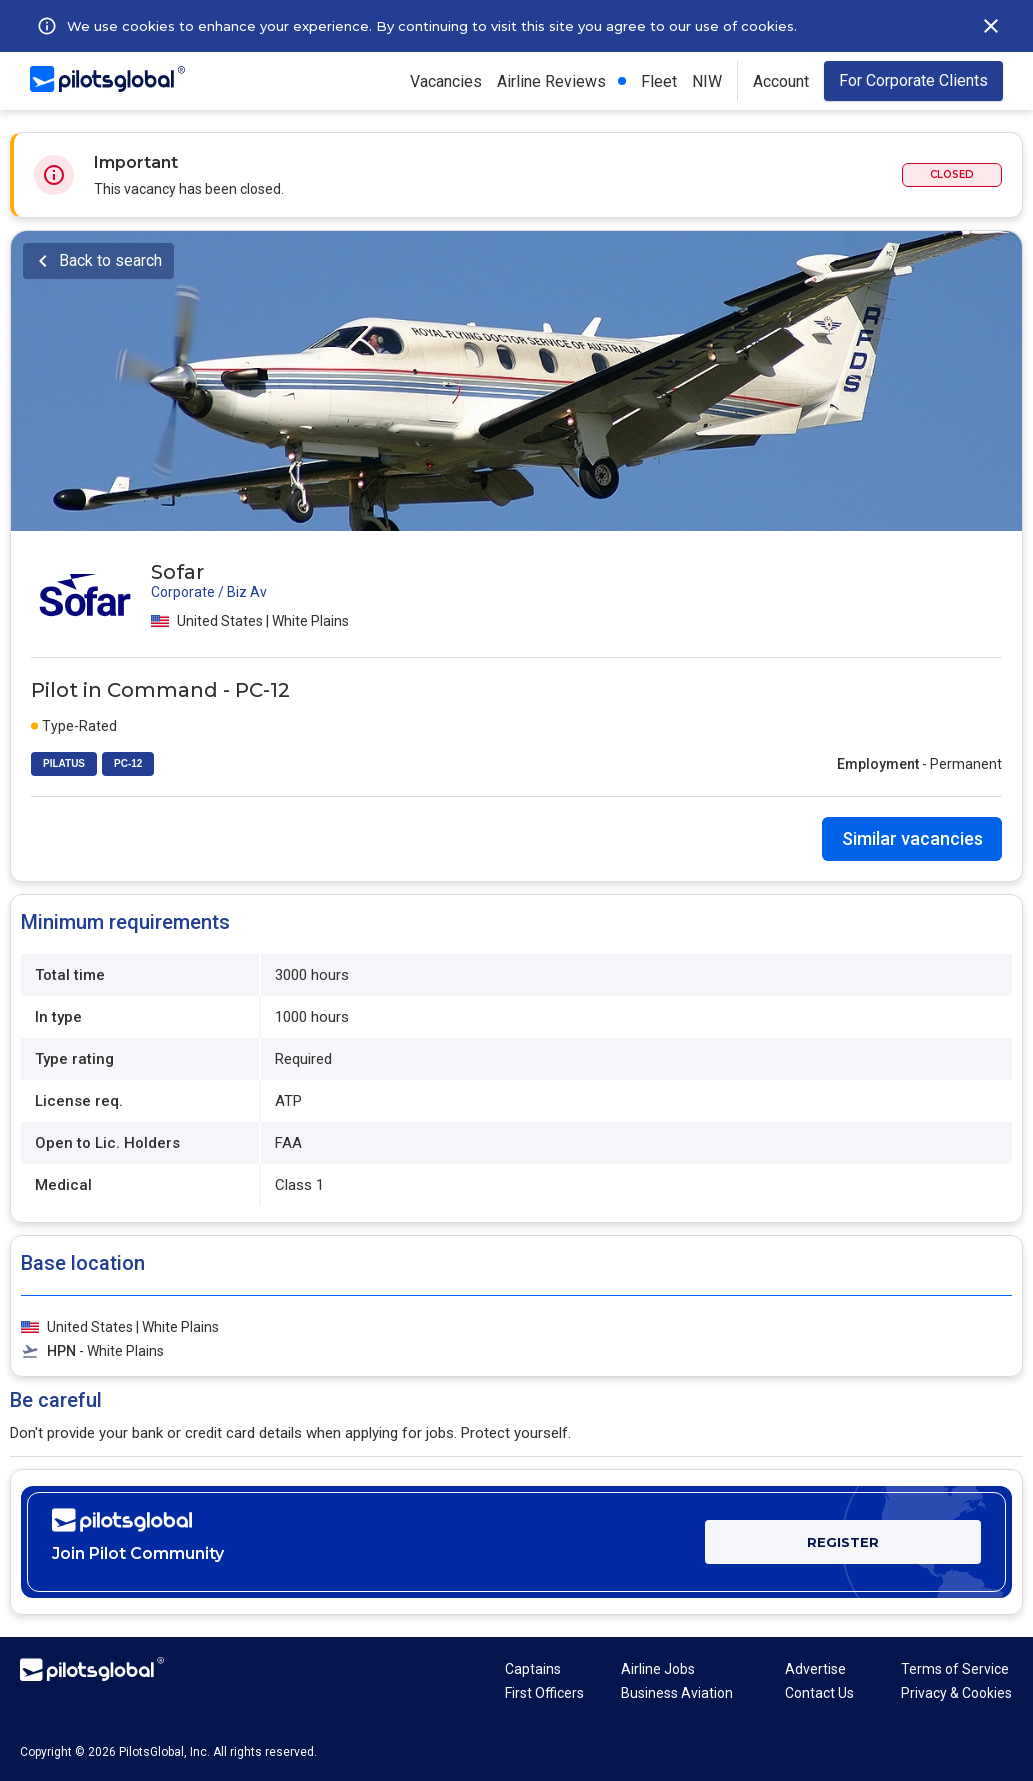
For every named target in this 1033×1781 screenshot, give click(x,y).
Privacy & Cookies (956, 1693)
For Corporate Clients (913, 80)
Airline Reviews (551, 81)
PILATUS (64, 763)
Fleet (659, 81)
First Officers (544, 1693)
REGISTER (843, 1542)
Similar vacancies (912, 838)
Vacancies (446, 81)
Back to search (110, 260)
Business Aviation (677, 1693)
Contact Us (819, 1693)
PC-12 (128, 763)
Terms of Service (955, 1669)
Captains (533, 1669)
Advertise (815, 1669)
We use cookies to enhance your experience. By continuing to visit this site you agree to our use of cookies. (432, 26)
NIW (707, 81)
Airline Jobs (658, 1669)
